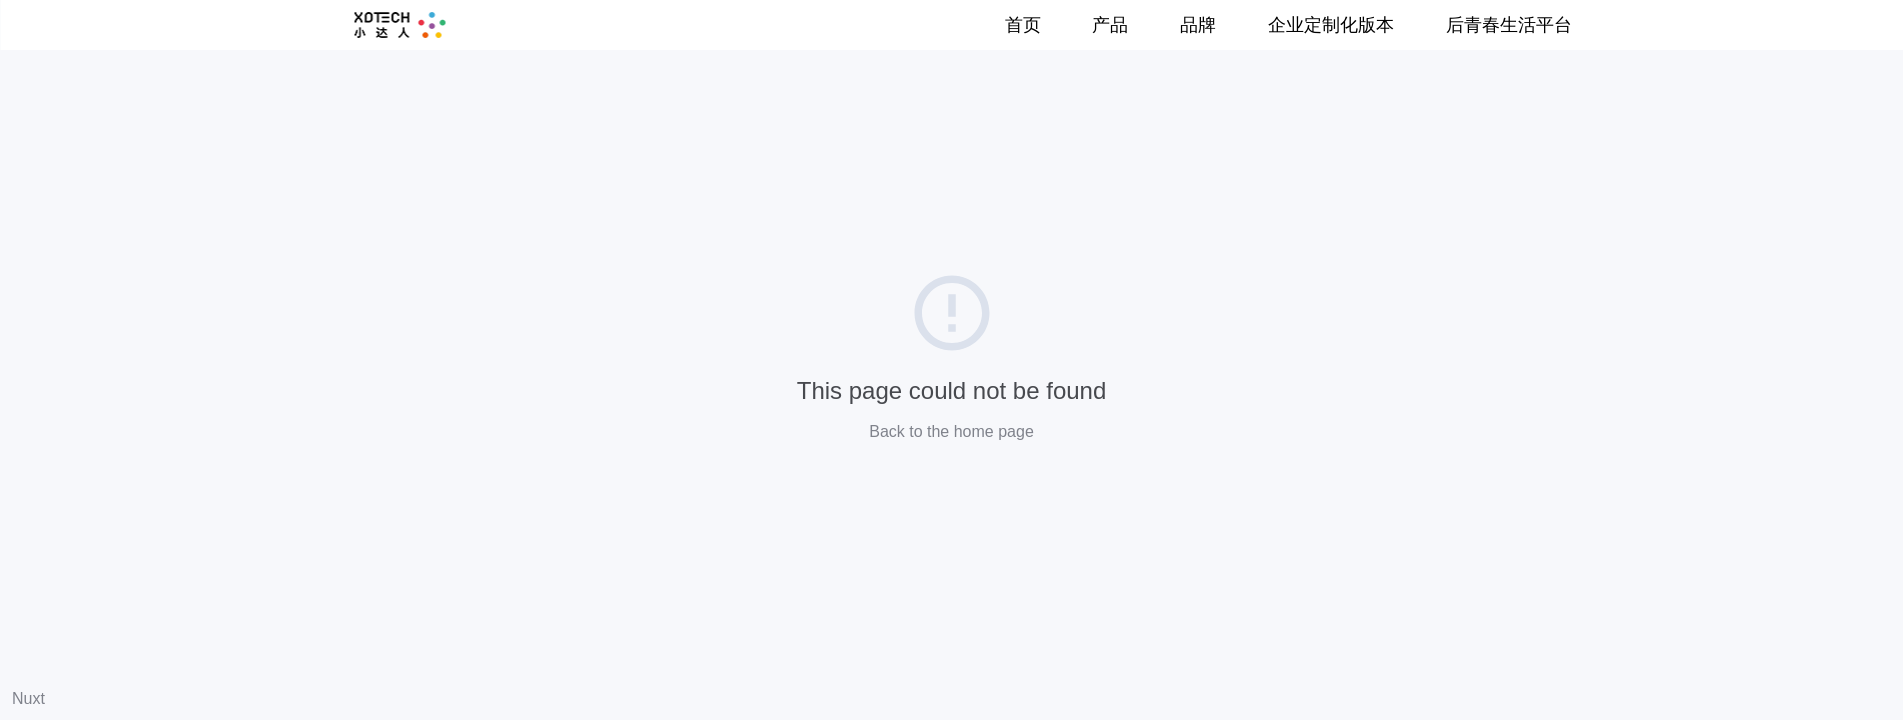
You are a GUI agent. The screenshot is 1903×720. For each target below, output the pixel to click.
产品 (1110, 25)
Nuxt (28, 698)
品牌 (1198, 25)
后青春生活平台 (1509, 25)
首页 (1023, 25)
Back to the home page (951, 431)
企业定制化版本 (1331, 25)
